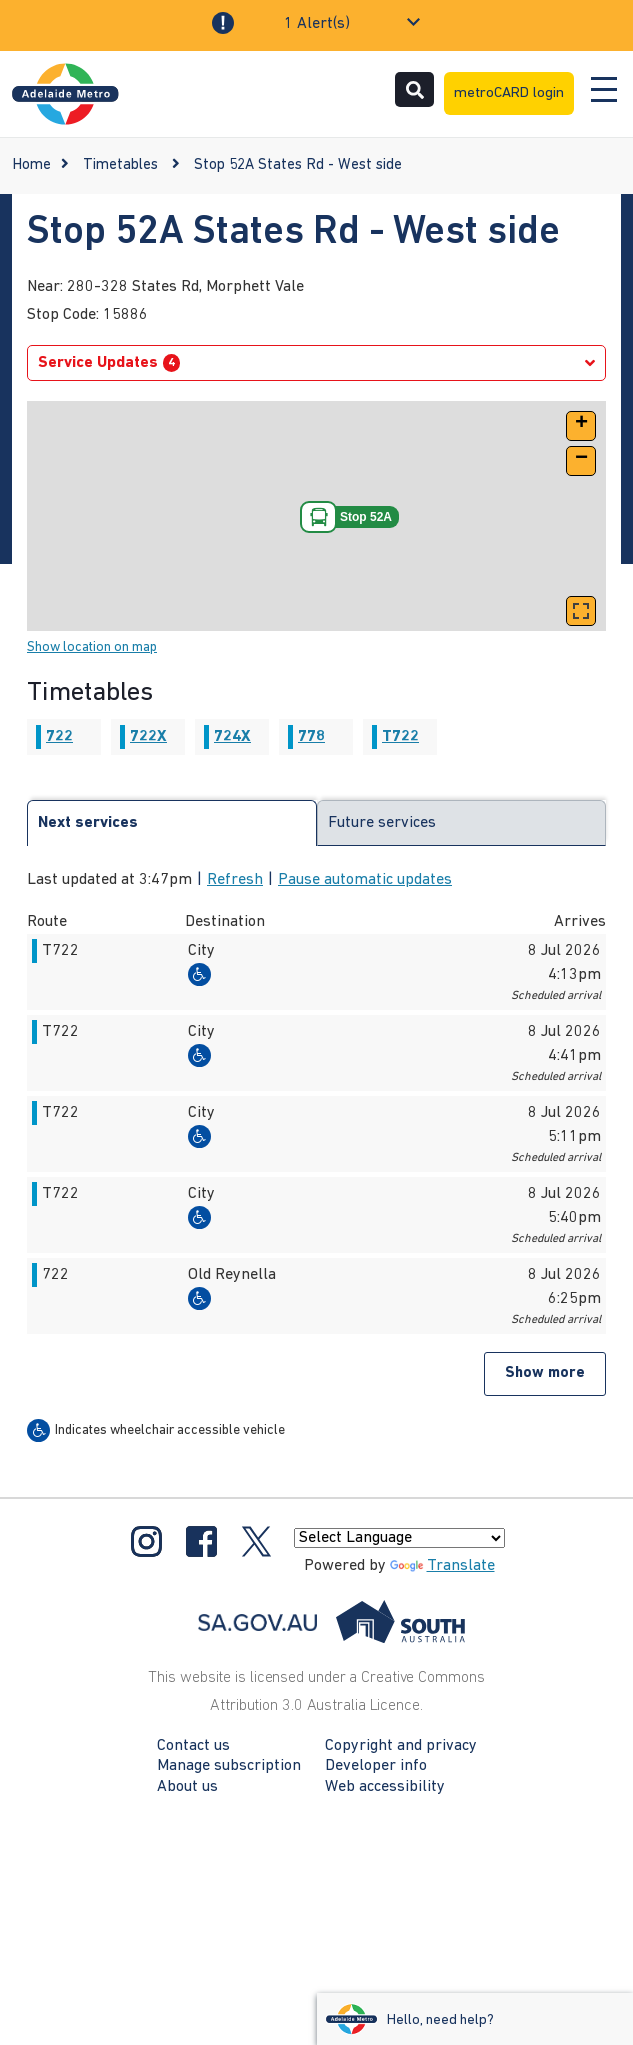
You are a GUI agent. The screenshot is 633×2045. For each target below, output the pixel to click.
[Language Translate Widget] (399, 1538)
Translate (442, 1566)
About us (187, 1787)
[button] (581, 426)
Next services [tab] (88, 823)
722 (59, 737)
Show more (545, 1373)
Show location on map (92, 647)
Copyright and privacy (401, 1746)
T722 (400, 737)
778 (311, 737)
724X (232, 737)
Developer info (376, 1766)
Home (31, 165)
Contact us (193, 1746)
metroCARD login (509, 93)
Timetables (120, 165)
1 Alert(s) (317, 24)
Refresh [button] (235, 880)
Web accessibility (385, 1787)
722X (148, 737)
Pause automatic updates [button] (365, 880)
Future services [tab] (382, 823)
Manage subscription (229, 1766)
